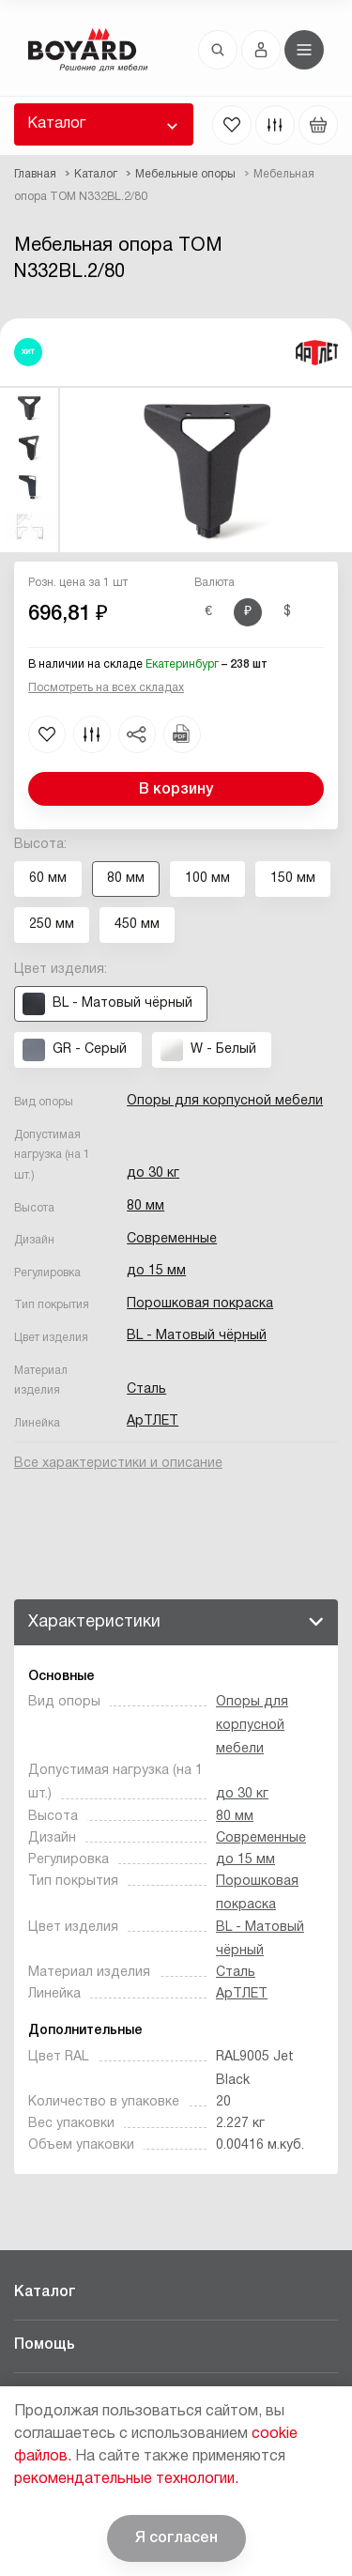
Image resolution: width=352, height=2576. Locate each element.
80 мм (145, 1206)
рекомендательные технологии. (126, 2479)
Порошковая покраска (200, 1304)
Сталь (146, 1389)
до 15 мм (156, 1271)
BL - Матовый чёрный (197, 1336)
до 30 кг (153, 1173)
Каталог (56, 124)
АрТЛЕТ (152, 1421)
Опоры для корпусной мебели (225, 1101)
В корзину (176, 789)
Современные (172, 1239)
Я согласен (176, 2538)
